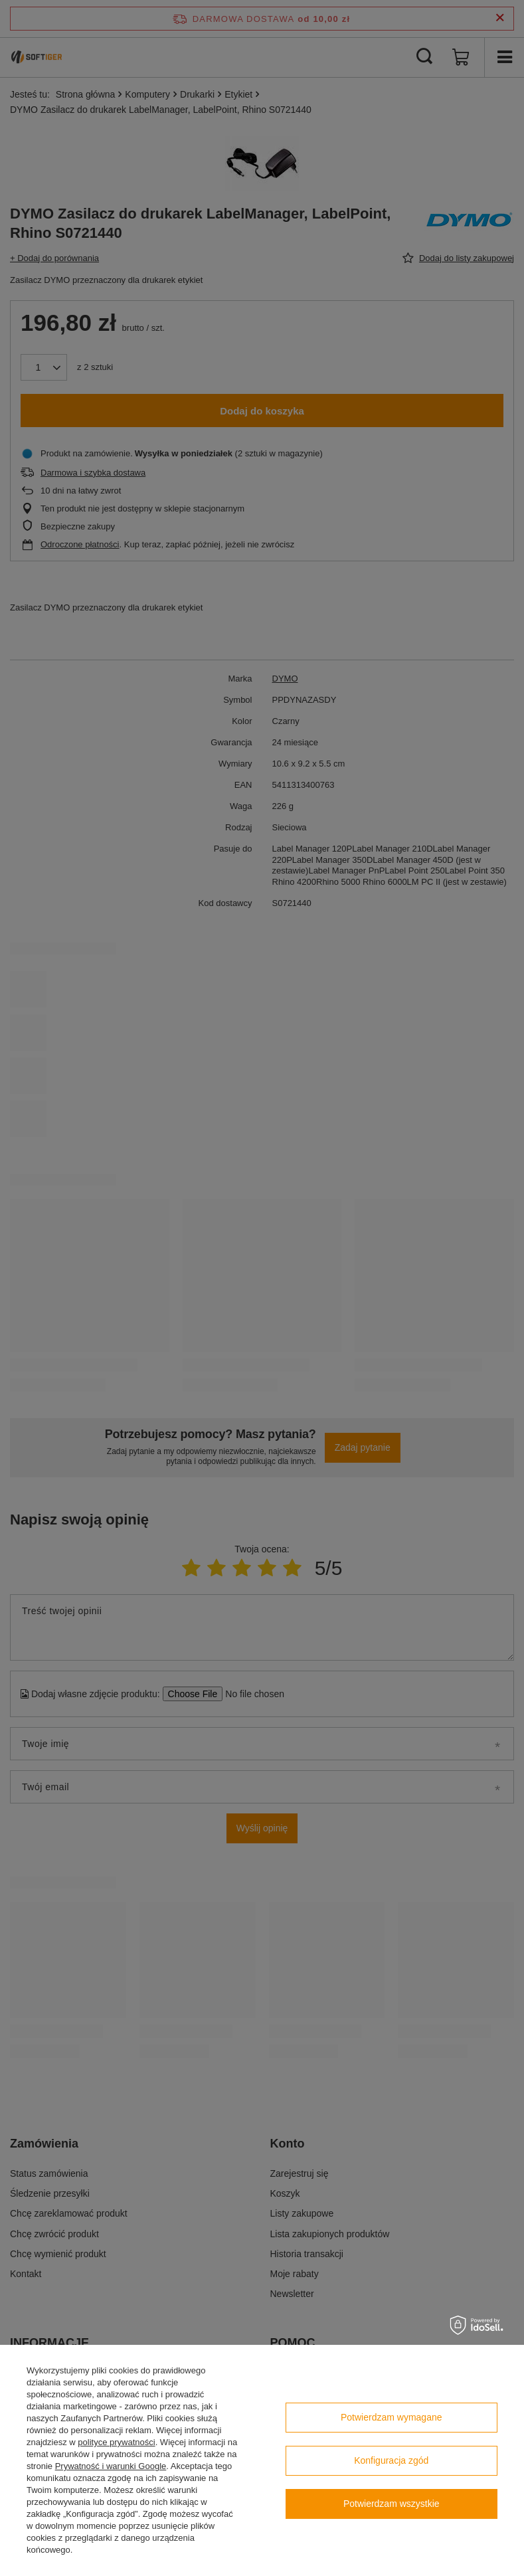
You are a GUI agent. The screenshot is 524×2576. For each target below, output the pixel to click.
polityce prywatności (116, 2442)
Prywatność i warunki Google (111, 2466)
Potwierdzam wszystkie (391, 2503)
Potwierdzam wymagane (391, 2417)
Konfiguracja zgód (391, 2460)
